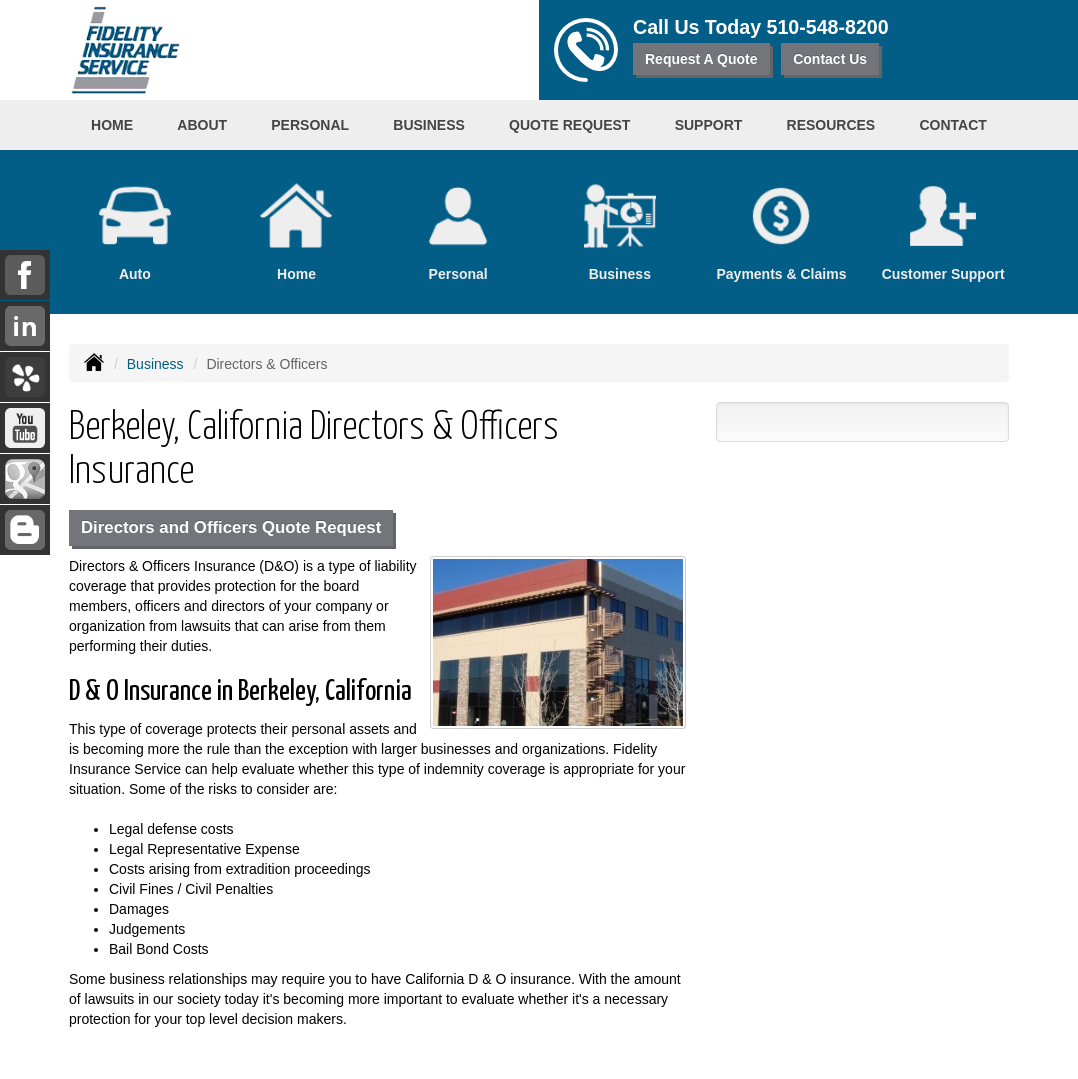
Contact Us (830, 59)
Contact (952, 125)
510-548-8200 (828, 27)
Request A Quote (701, 59)
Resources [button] (831, 125)
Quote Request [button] (569, 125)
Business (155, 364)
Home (112, 125)
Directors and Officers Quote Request (231, 527)
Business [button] (429, 125)
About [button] (202, 125)
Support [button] (709, 125)
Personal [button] (310, 125)
